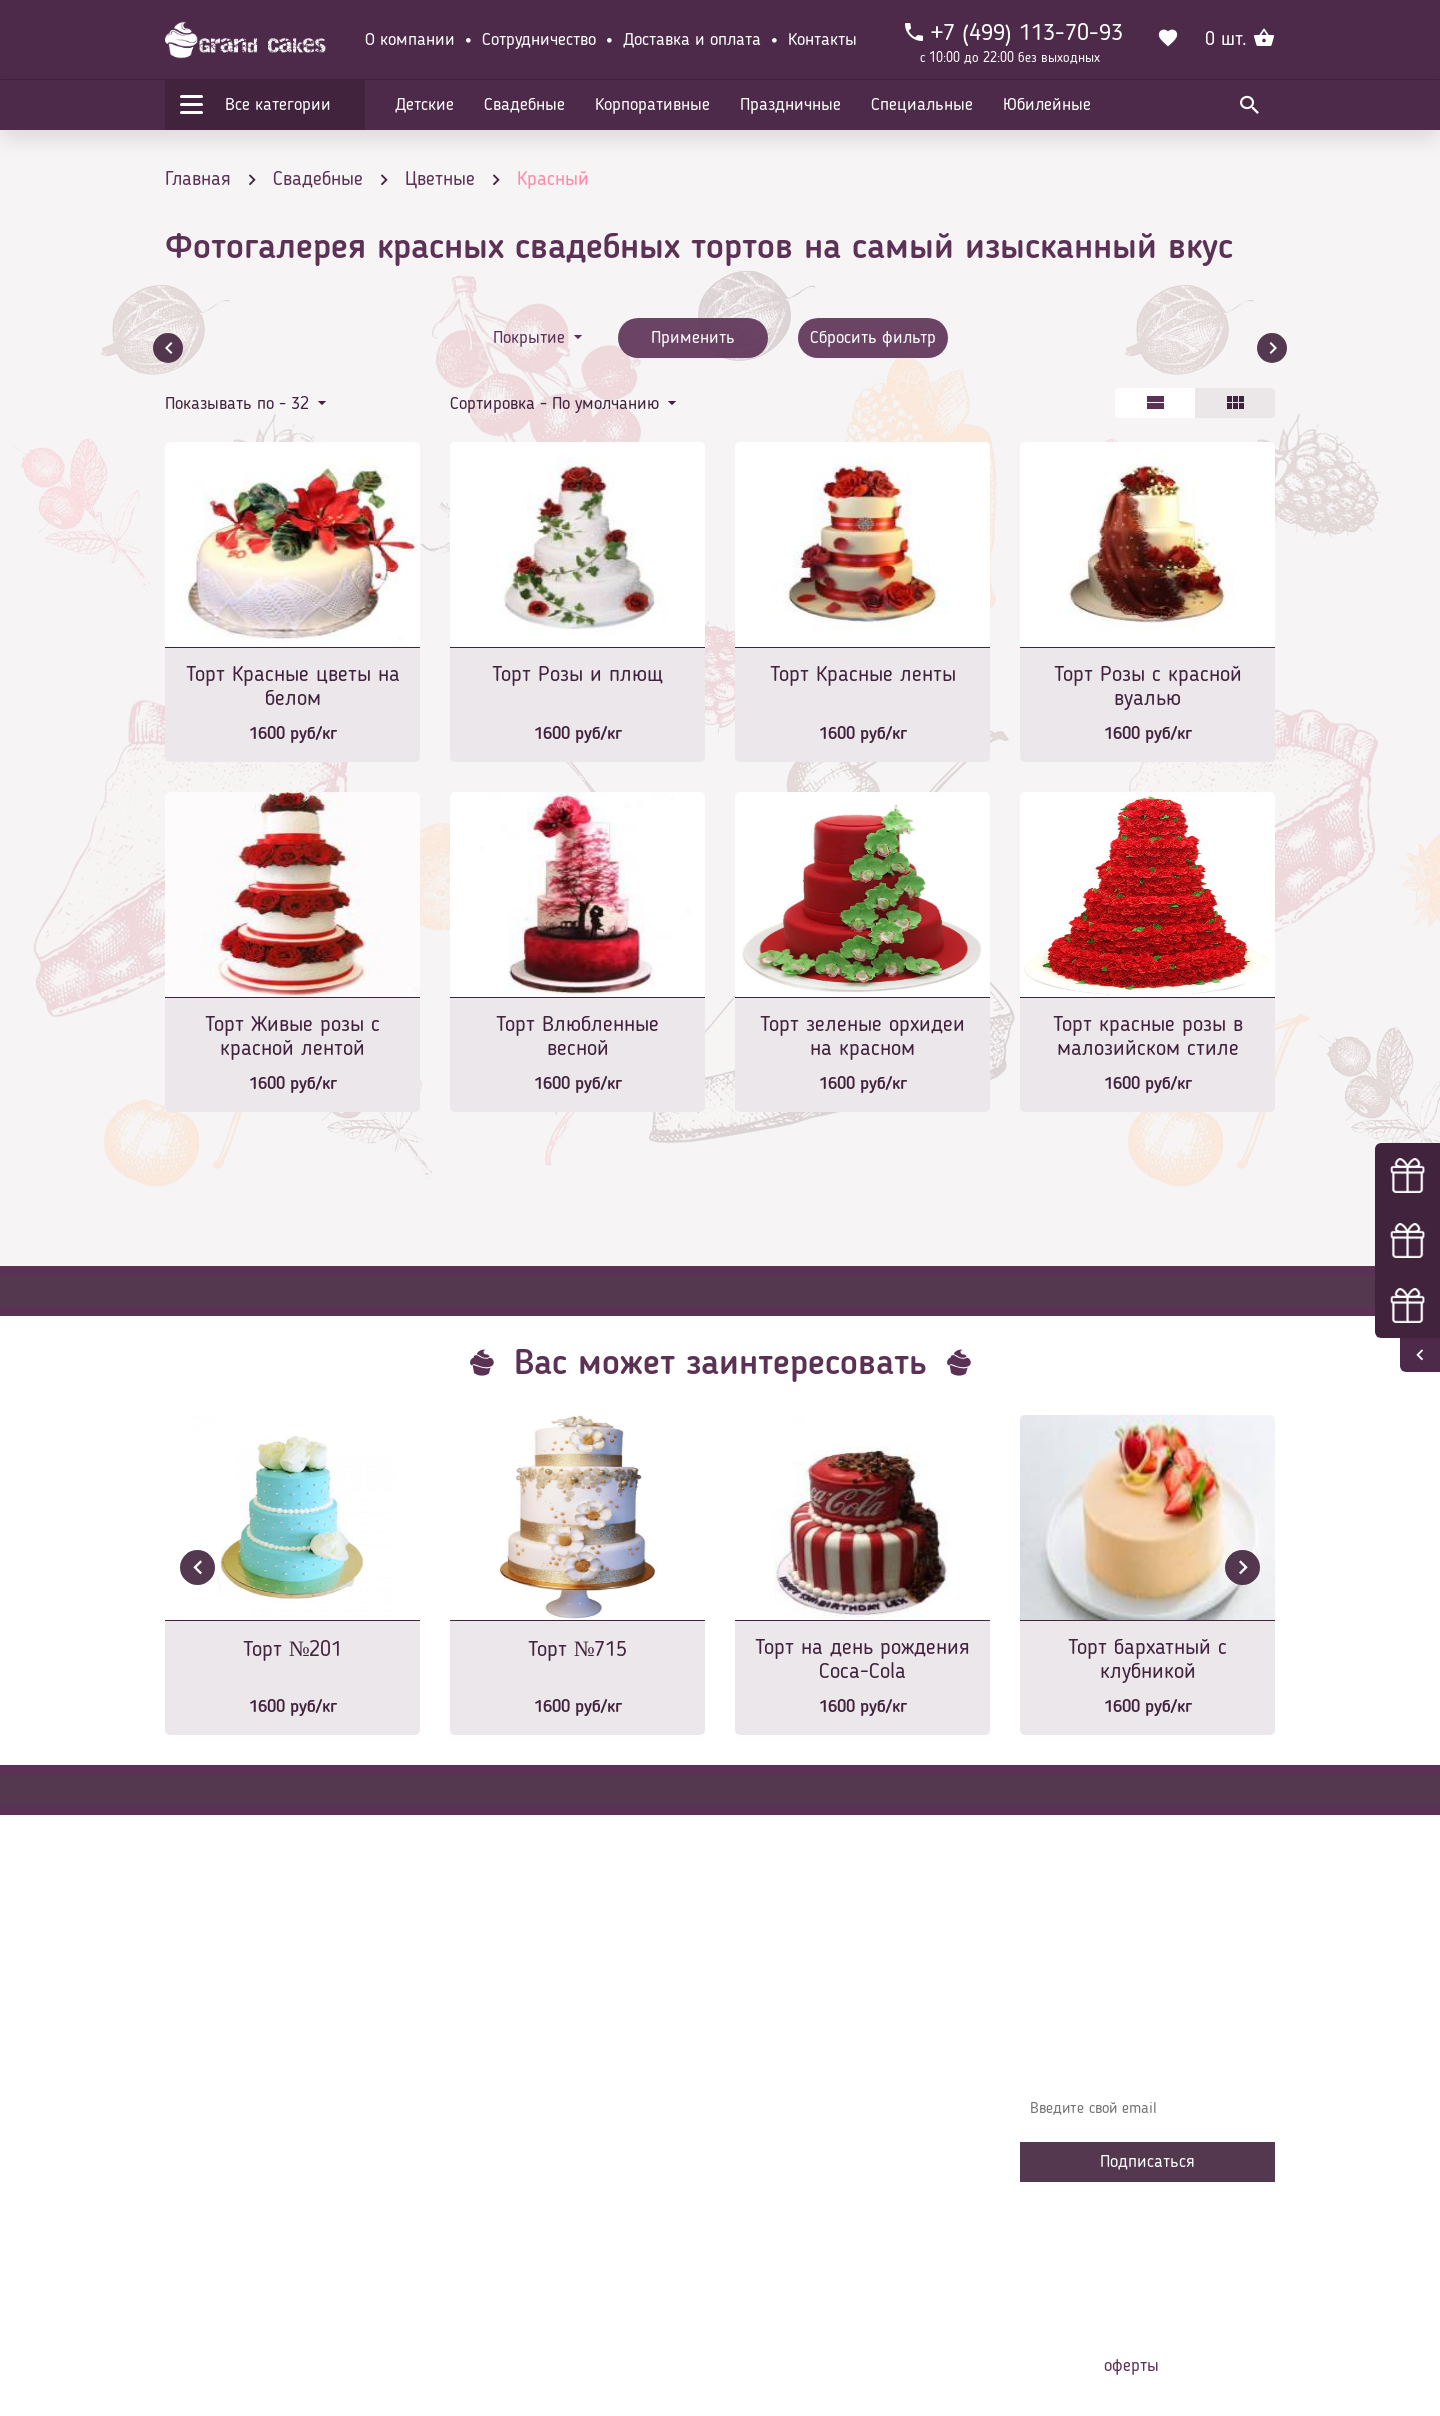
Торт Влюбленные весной (577, 1037)
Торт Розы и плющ (577, 675)
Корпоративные (652, 105)
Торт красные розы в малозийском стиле (1148, 1037)
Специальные (922, 105)
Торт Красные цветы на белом (293, 687)
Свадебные (524, 105)
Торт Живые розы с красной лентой (292, 1037)
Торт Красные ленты (863, 675)
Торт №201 (293, 1650)
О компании (410, 40)
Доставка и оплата (692, 40)
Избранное (499, 2186)
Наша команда (514, 2246)
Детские (424, 105)
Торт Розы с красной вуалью (1148, 687)
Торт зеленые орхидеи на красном (862, 1037)
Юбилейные (1047, 105)
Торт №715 (578, 1650)
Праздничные (790, 105)
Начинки (492, 2156)
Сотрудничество (539, 40)
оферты (1131, 2366)
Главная (491, 2036)
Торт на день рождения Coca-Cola (862, 1660)
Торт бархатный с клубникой (1147, 1660)
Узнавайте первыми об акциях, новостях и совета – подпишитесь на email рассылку (1141, 2051)
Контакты (822, 40)
